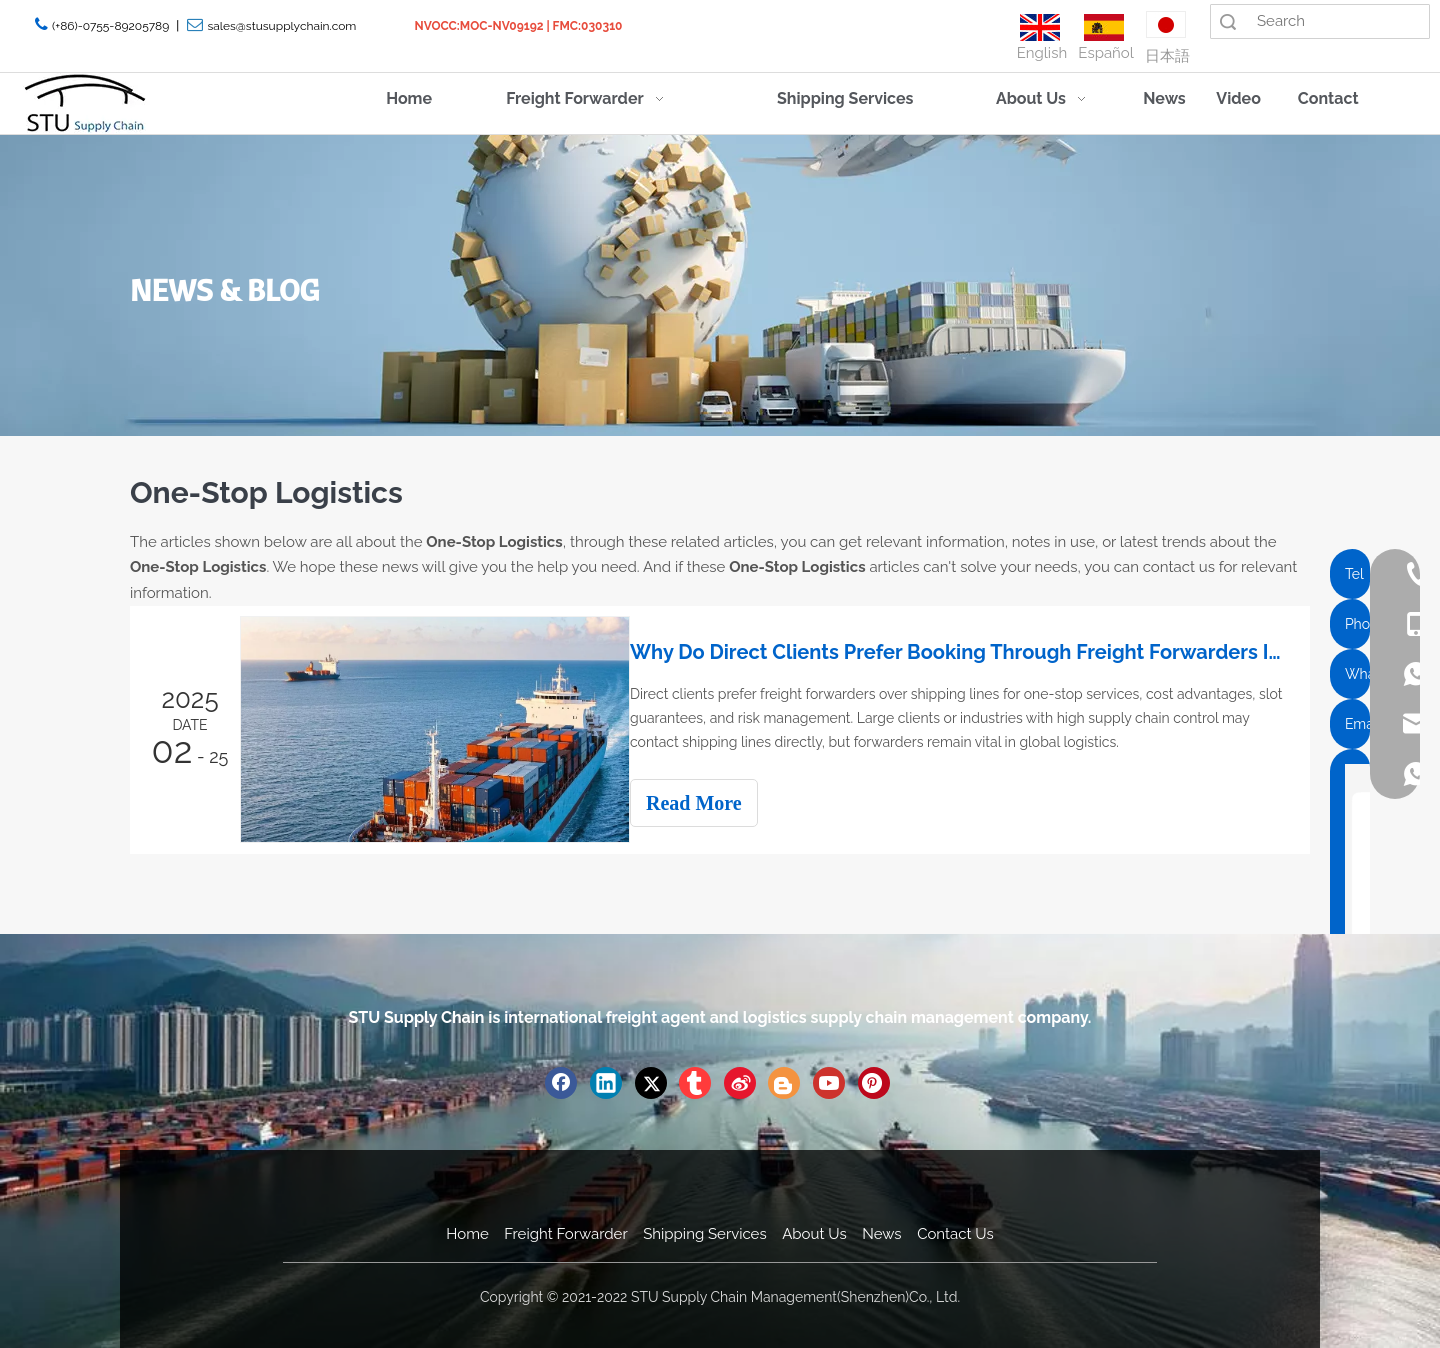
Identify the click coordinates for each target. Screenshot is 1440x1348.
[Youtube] (829, 1081)
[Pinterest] (874, 1081)
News (881, 1232)
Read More (712, 803)
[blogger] (784, 1081)
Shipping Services (704, 1232)
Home (467, 1232)
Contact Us (955, 1232)
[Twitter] (651, 1081)
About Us (814, 1232)
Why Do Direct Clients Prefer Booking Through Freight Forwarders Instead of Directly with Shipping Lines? (968, 652)
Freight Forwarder (565, 1232)
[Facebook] (561, 1081)
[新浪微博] (740, 1081)
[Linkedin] (606, 1081)
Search (1228, 21)
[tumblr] (695, 1081)
